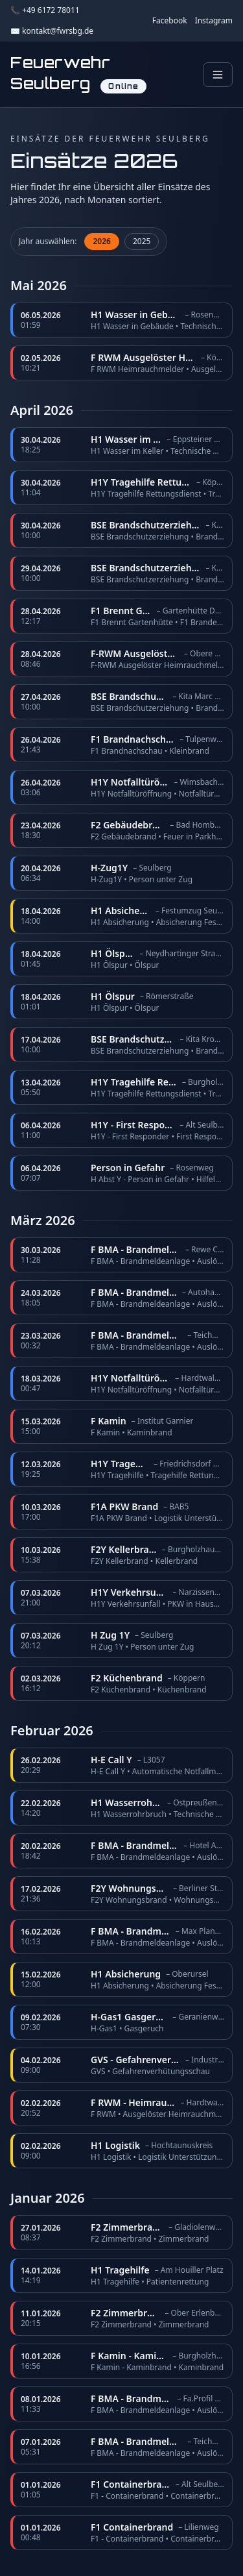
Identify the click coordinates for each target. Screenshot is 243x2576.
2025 (141, 241)
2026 (101, 241)
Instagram (214, 21)
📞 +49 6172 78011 (45, 10)
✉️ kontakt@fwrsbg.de (51, 31)
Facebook (169, 21)
